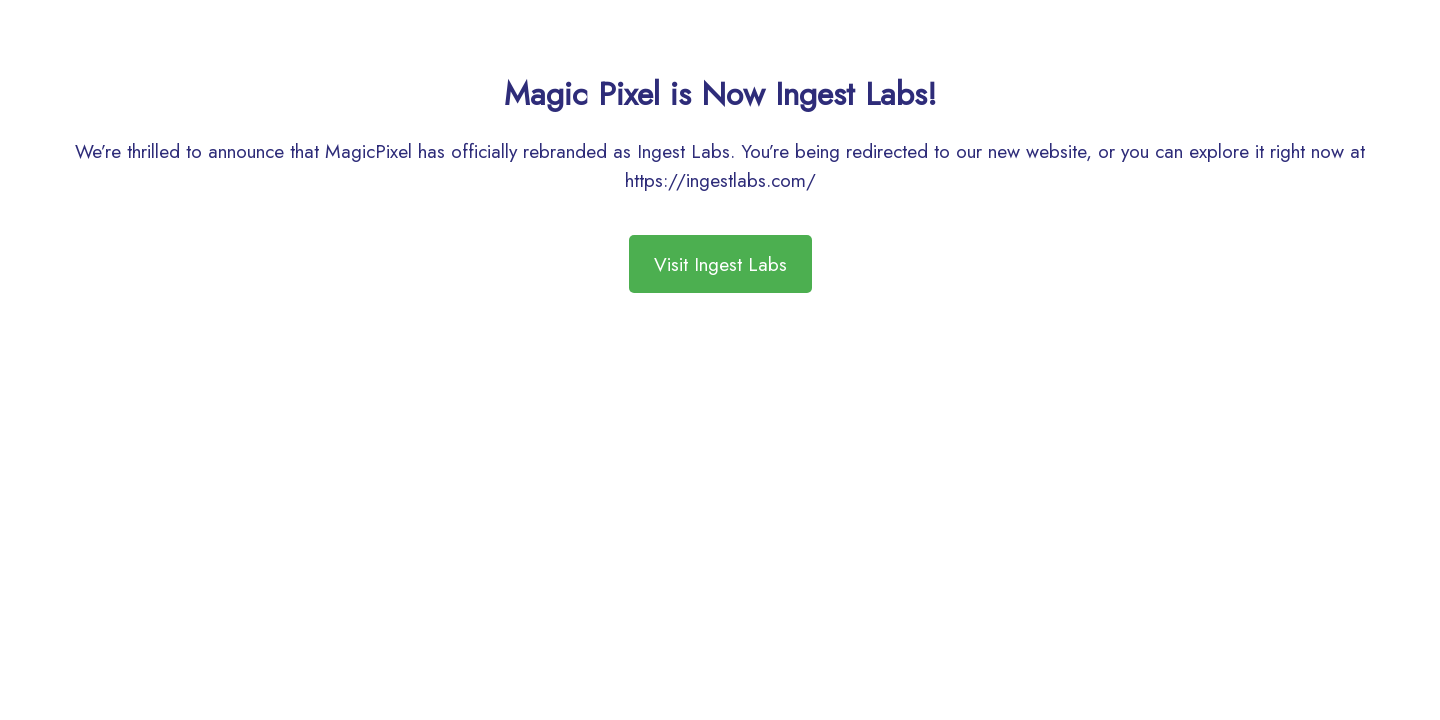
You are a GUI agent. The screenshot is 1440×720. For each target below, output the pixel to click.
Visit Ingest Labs (720, 264)
